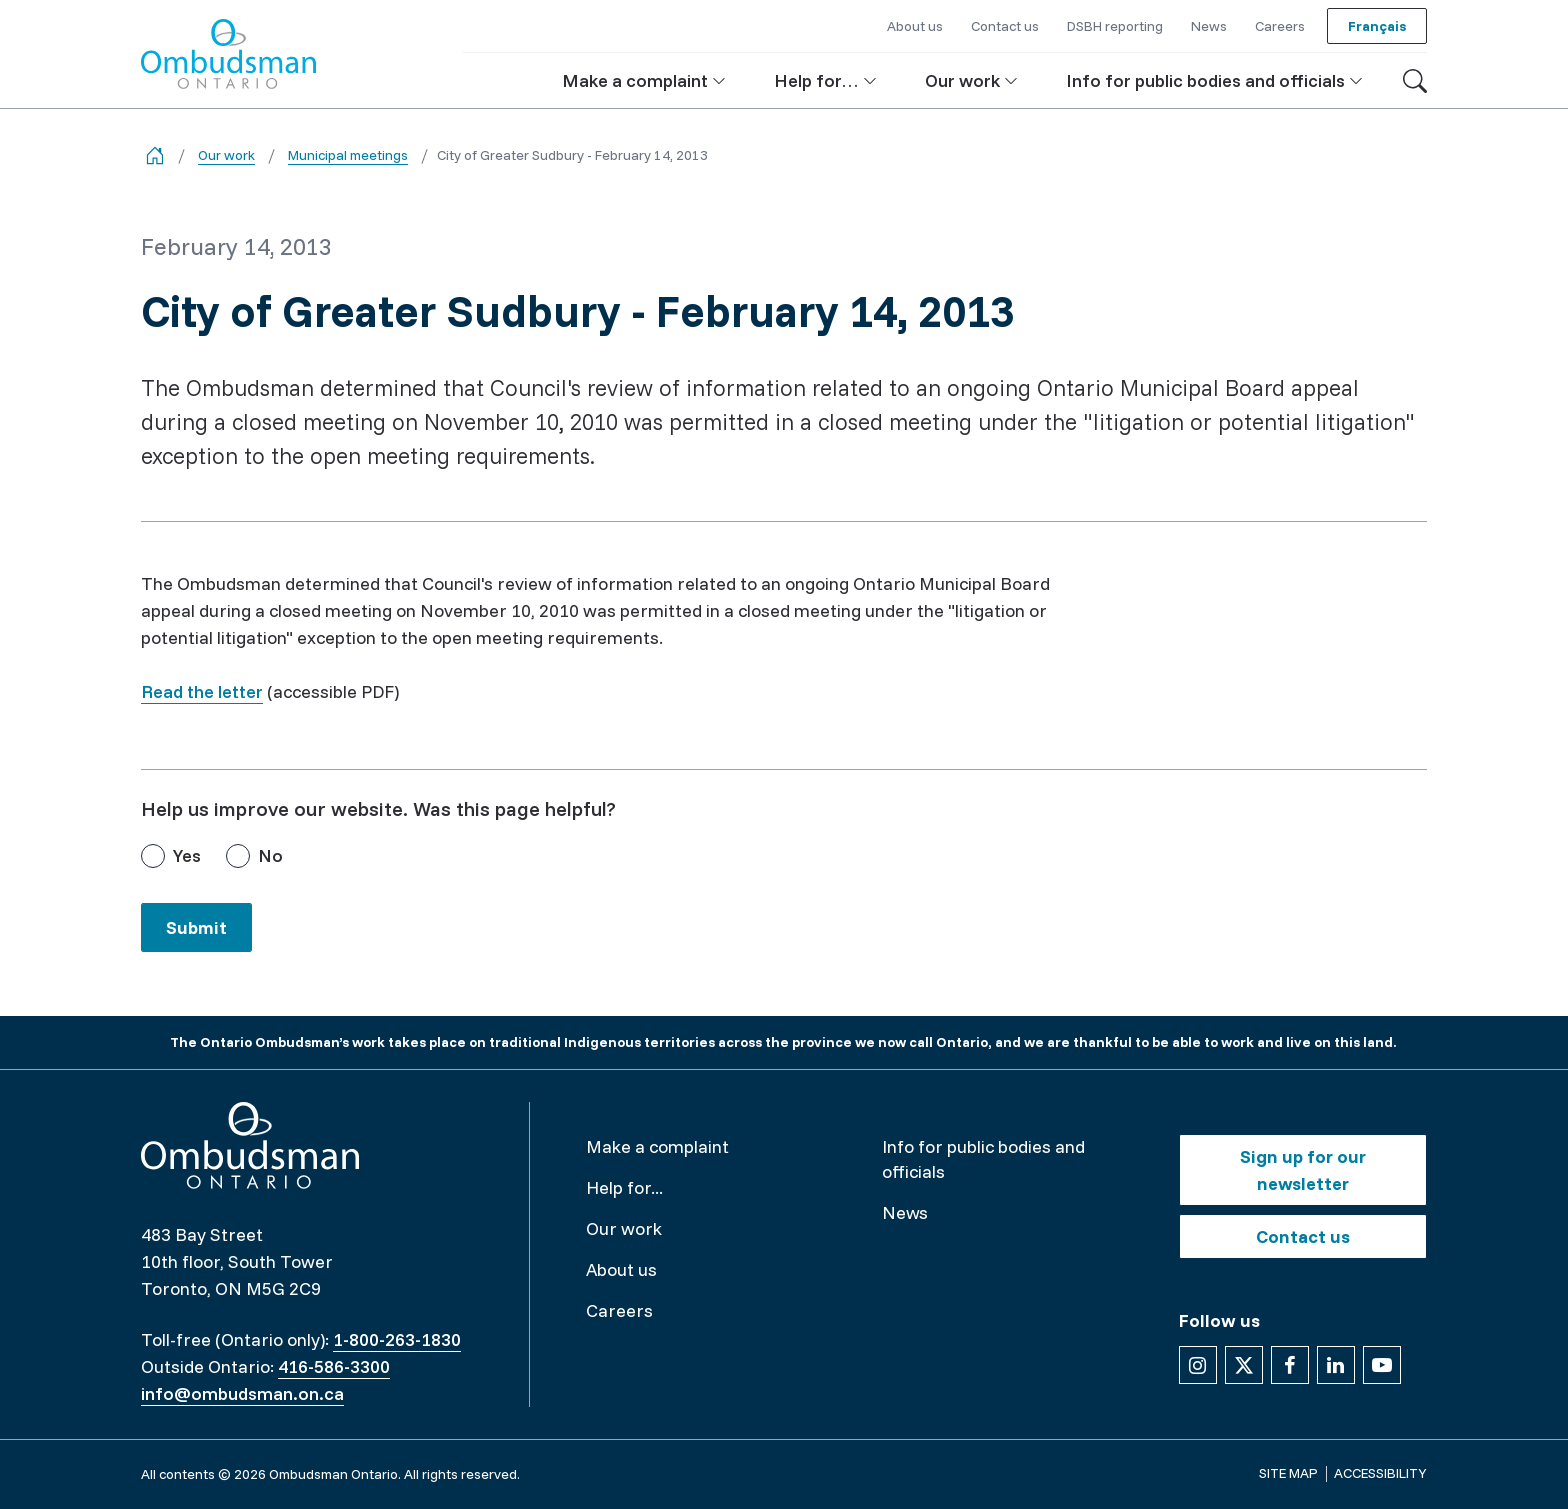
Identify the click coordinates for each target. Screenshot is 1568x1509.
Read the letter (202, 691)
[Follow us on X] (1244, 1365)
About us (621, 1269)
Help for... (624, 1187)
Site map (1288, 1473)
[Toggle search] (1415, 81)
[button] (644, 80)
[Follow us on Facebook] (1290, 1365)
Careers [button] (1280, 26)
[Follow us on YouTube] (1382, 1365)
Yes (187, 855)
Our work (226, 155)
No (270, 855)
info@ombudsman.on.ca (242, 1393)
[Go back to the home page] (155, 155)
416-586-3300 (334, 1366)
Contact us (1303, 1236)
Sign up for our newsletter (1303, 1170)
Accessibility (1380, 1473)
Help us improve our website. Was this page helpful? (378, 808)
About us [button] (915, 26)
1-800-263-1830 (397, 1339)
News (905, 1212)
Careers (619, 1310)
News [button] (1209, 26)
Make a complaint (657, 1146)
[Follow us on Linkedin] (1336, 1365)
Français (1377, 26)
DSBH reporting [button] (1115, 26)
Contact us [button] (1005, 26)
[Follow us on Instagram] (1198, 1365)
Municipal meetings (348, 155)
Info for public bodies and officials (983, 1159)
